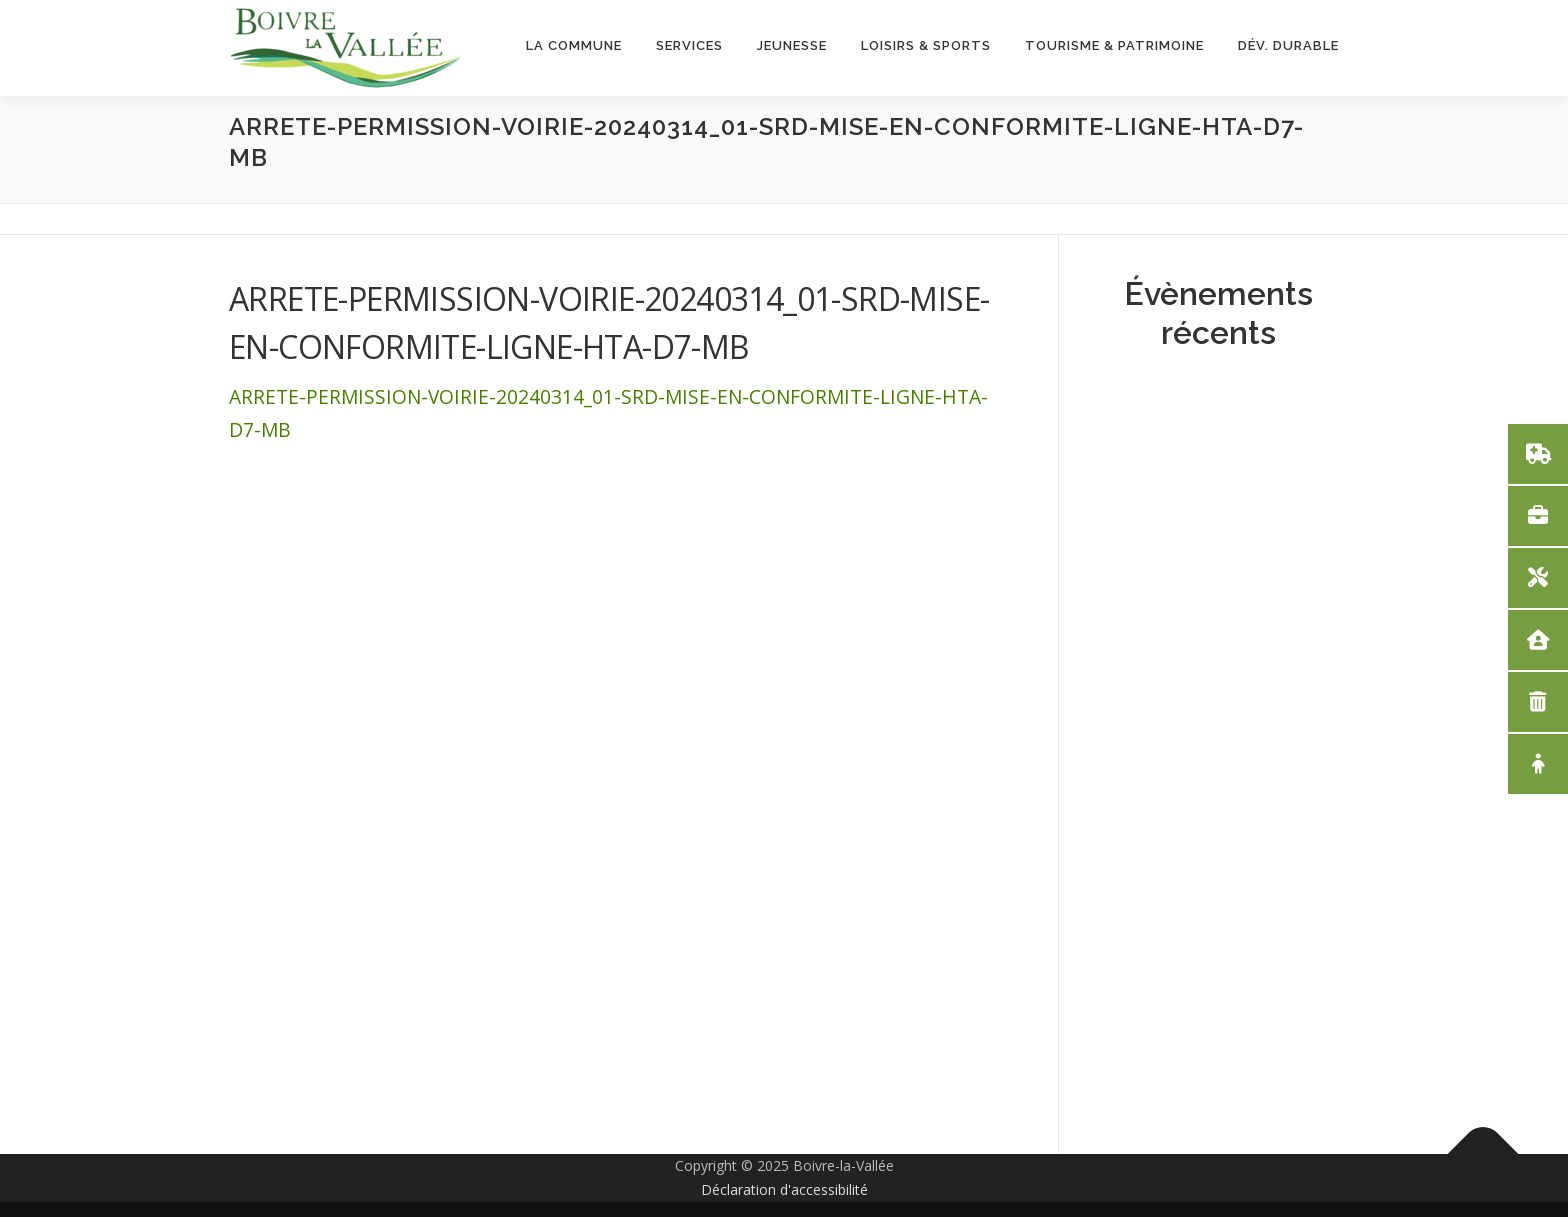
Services (689, 45)
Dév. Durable (1288, 45)
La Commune (574, 45)
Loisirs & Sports (926, 45)
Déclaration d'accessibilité (784, 1189)
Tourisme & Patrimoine (1114, 45)
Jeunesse (792, 45)
